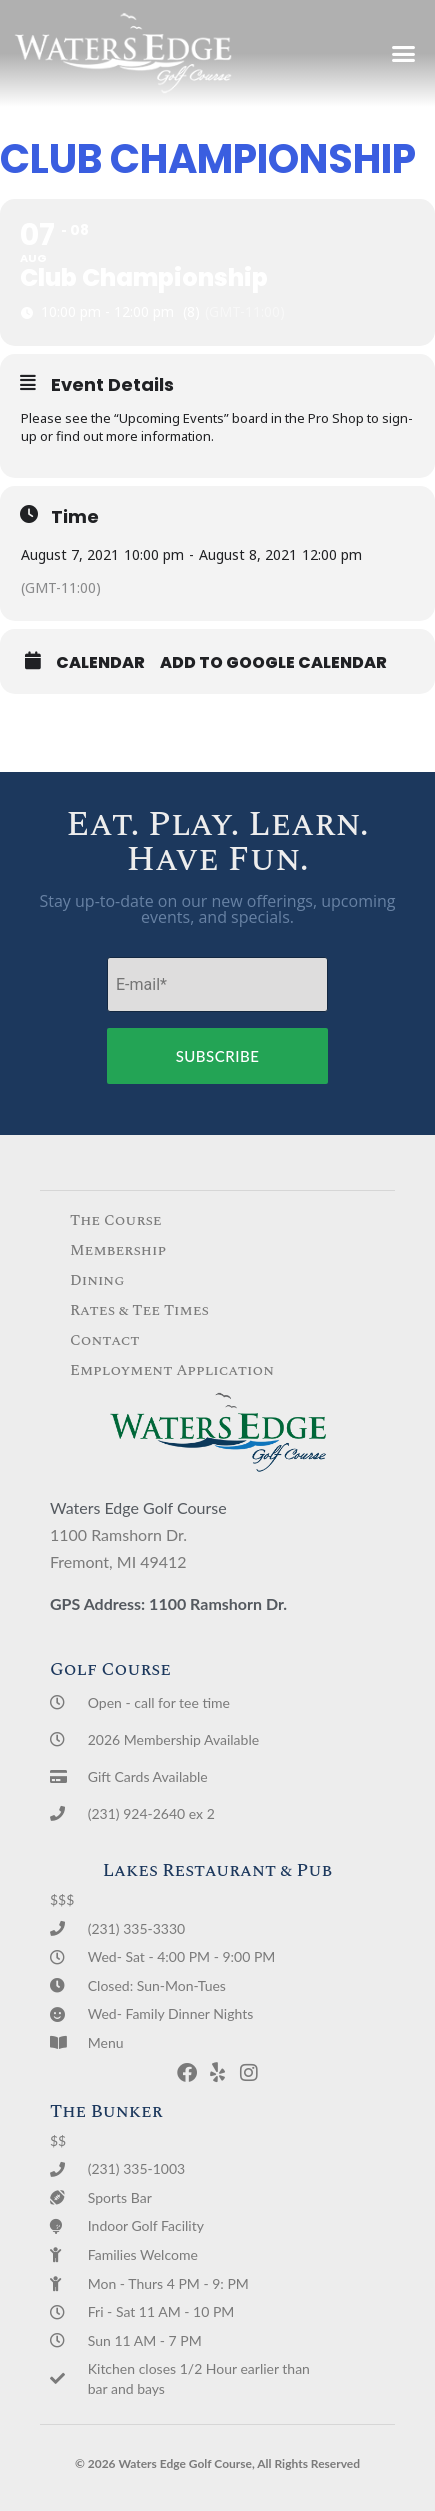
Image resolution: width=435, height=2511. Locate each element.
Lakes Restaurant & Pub (218, 1870)
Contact (105, 1340)
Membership (118, 1250)
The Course (116, 1220)
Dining (97, 1280)
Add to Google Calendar (273, 663)
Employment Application (172, 1370)
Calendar (100, 663)
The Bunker (106, 2111)
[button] (403, 54)
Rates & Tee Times (139, 1310)
